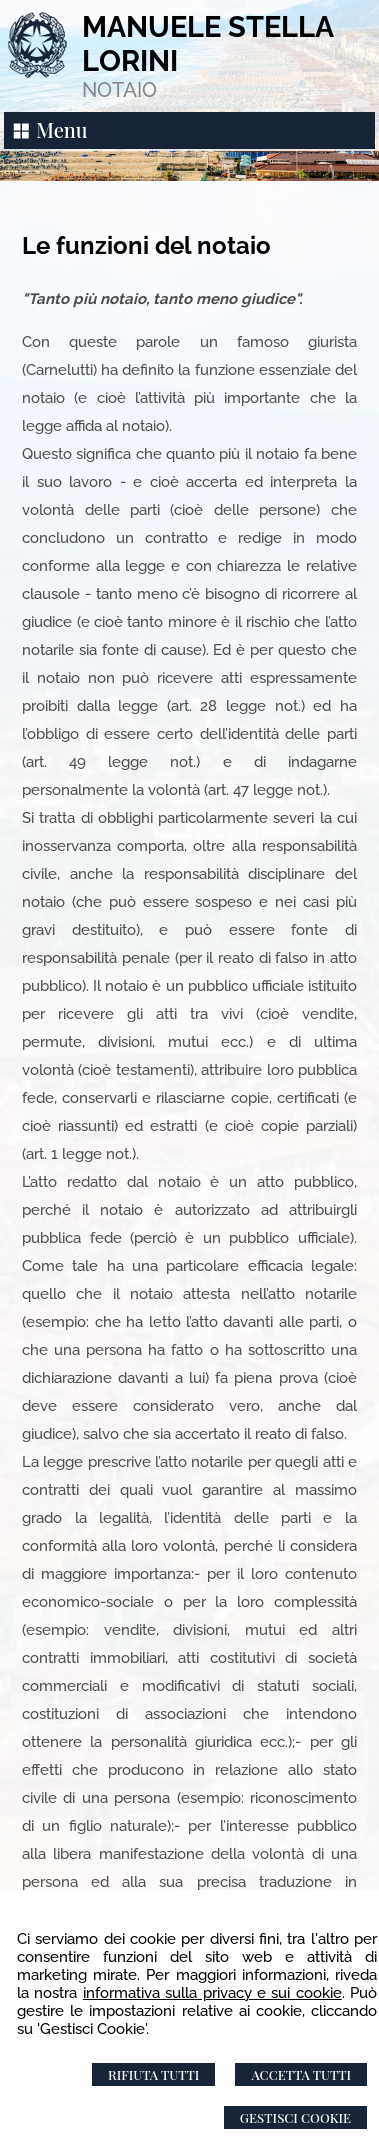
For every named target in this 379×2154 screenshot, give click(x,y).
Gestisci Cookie (295, 2117)
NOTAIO (119, 90)
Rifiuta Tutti (153, 2074)
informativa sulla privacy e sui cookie (212, 1993)
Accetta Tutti (301, 2074)
